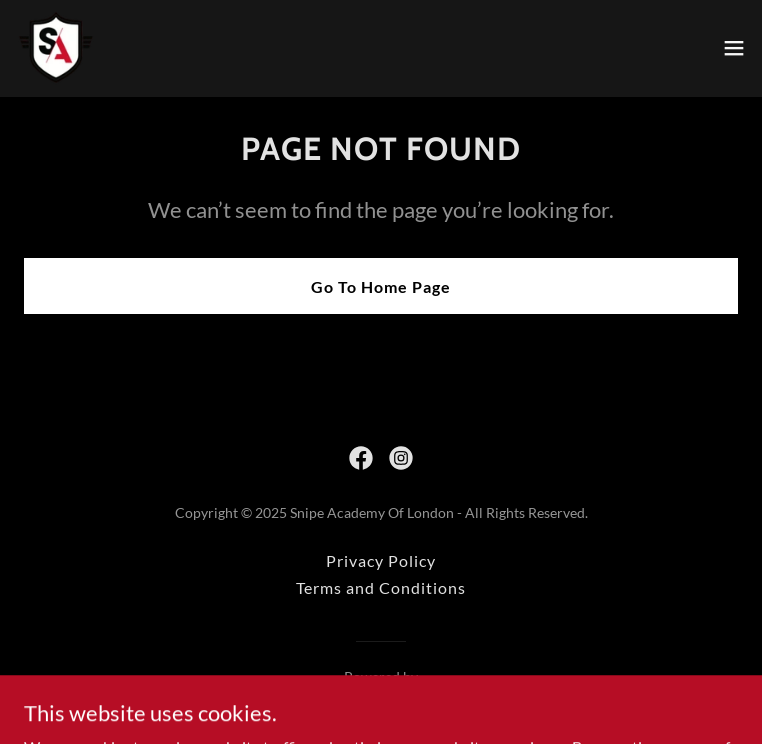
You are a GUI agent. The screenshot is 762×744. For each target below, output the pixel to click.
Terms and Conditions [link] (381, 587)
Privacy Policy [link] (381, 560)
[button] (734, 48)
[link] (56, 48)
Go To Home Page (381, 286)
